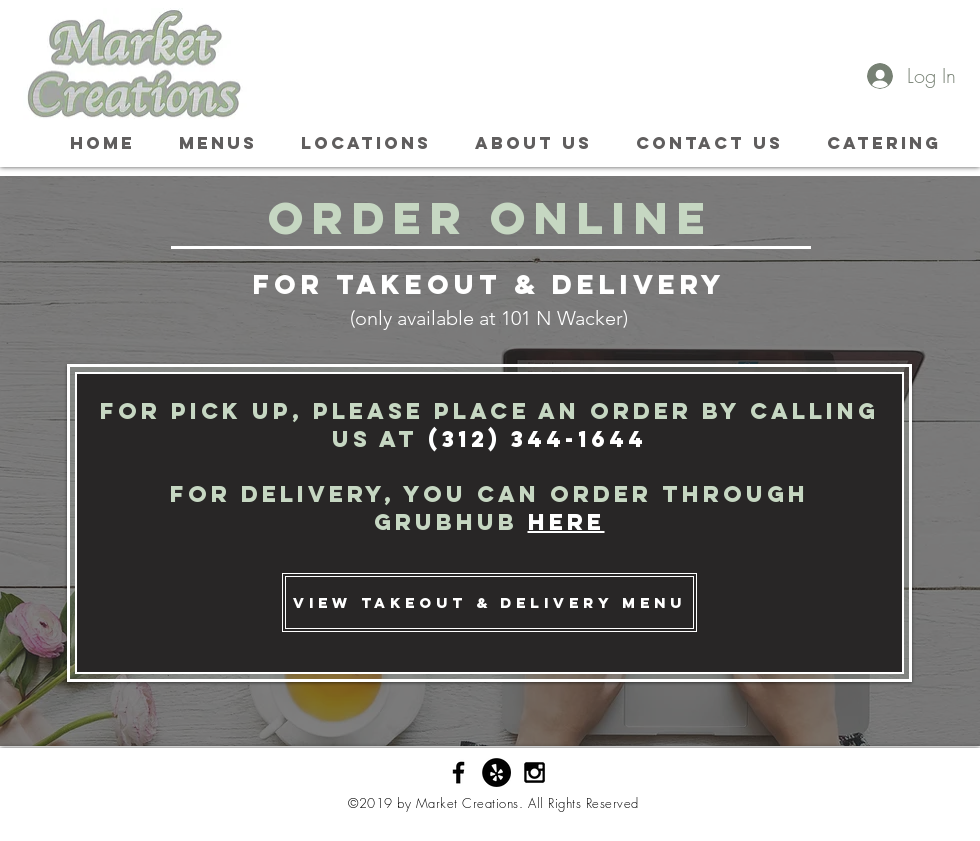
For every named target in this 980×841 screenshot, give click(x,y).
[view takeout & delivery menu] (489, 602)
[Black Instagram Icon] (534, 772)
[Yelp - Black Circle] (496, 772)
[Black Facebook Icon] (458, 772)
